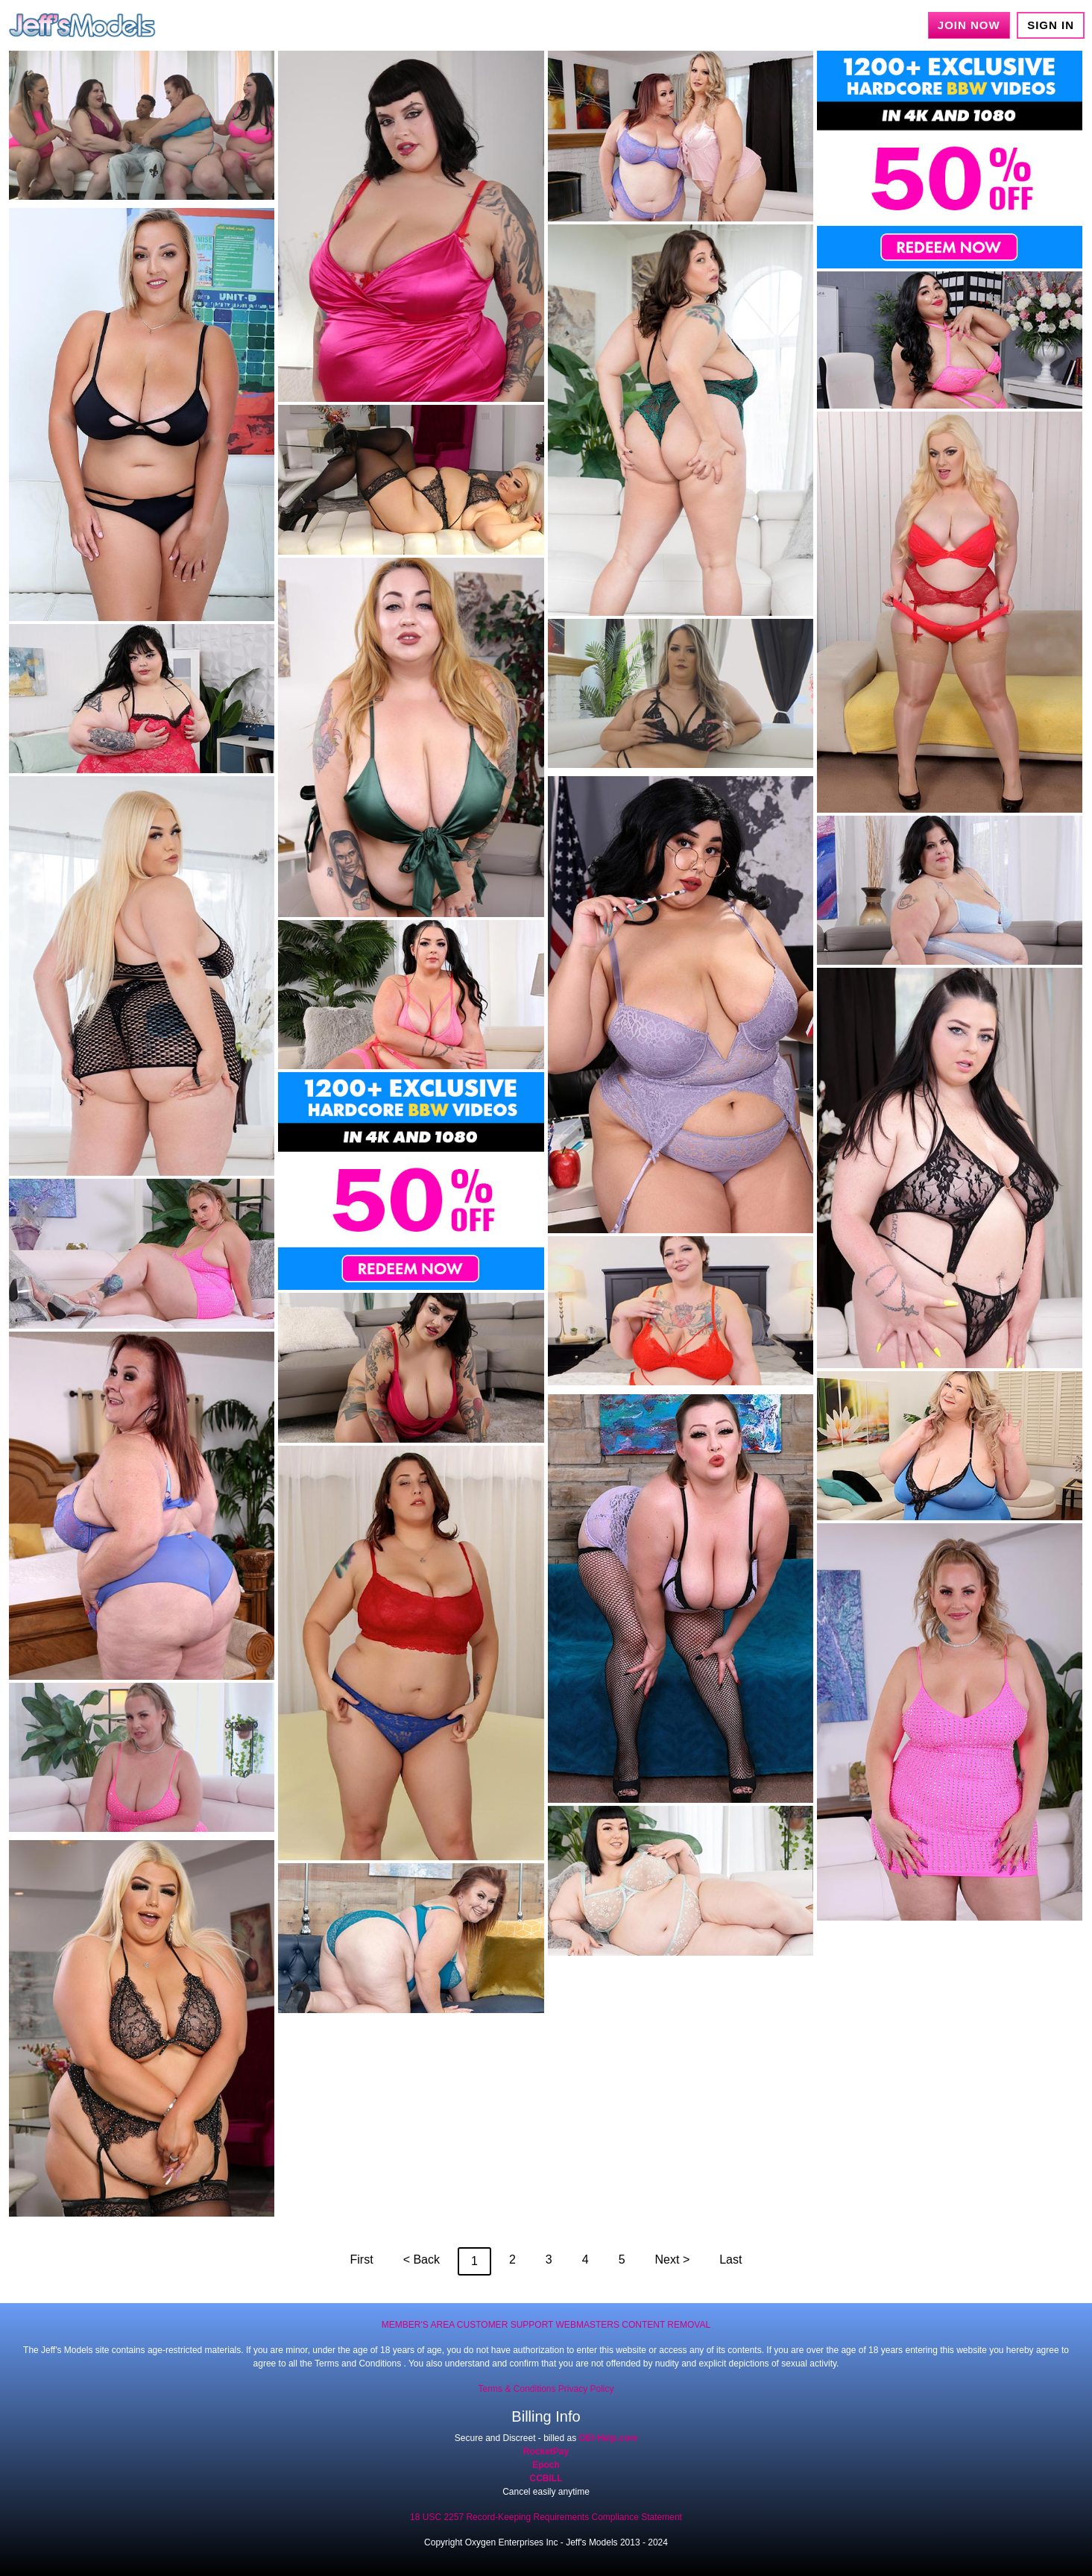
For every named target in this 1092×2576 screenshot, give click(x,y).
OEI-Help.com (608, 2438)
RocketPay (546, 2451)
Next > (672, 2259)
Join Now (969, 25)
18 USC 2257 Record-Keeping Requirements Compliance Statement (546, 2517)
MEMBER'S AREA (418, 2325)
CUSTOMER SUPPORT (505, 2325)
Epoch (546, 2465)
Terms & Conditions (516, 2389)
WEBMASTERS (587, 2325)
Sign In (1050, 25)
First (361, 2259)
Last (730, 2259)
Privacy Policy (586, 2389)
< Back (421, 2259)
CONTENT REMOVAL (666, 2325)
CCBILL (546, 2478)
